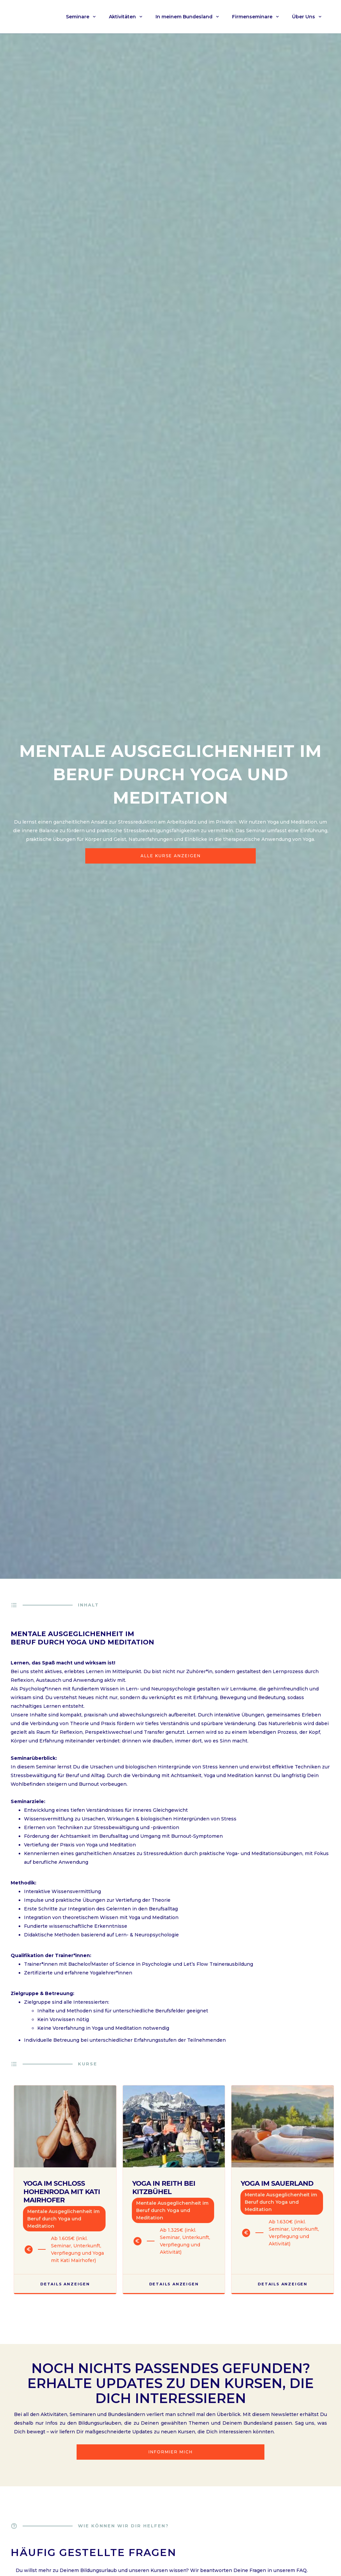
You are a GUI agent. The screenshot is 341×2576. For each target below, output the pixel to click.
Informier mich (171, 2451)
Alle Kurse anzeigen (171, 855)
